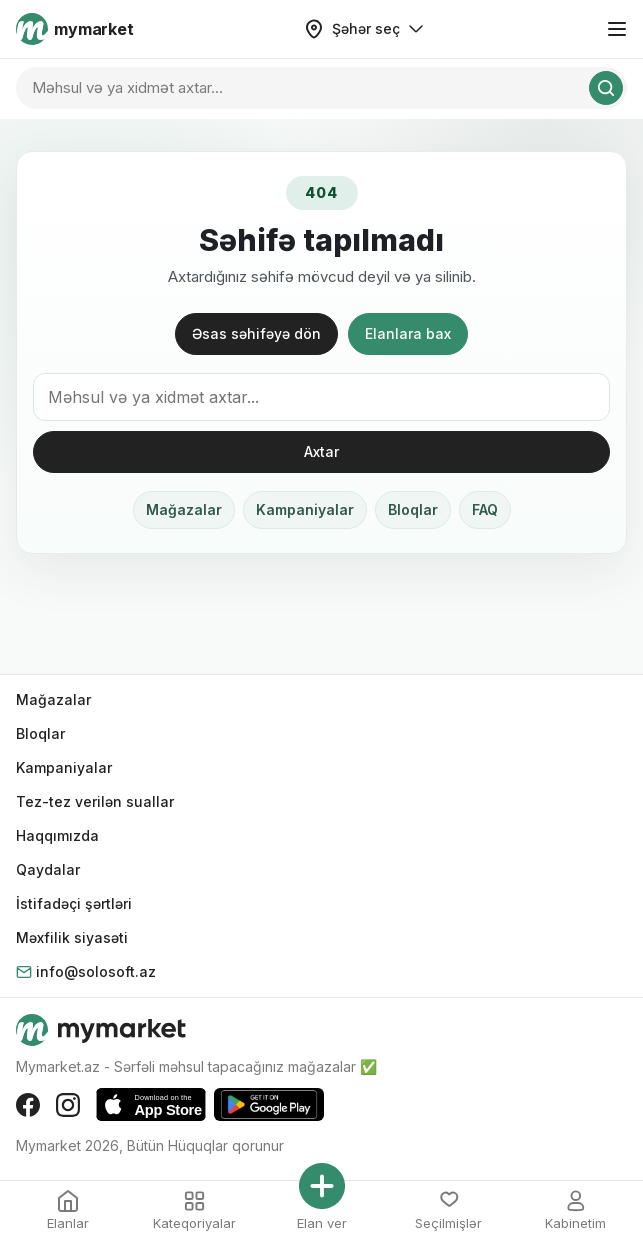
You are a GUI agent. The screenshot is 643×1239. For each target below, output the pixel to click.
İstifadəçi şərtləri (74, 903)
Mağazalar (184, 509)
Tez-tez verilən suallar (95, 801)
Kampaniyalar (305, 509)
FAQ (485, 509)
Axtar (321, 451)
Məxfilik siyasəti (72, 937)
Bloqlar (413, 509)
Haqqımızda (57, 835)
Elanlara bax (408, 333)
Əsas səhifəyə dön (256, 333)
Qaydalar (48, 869)
